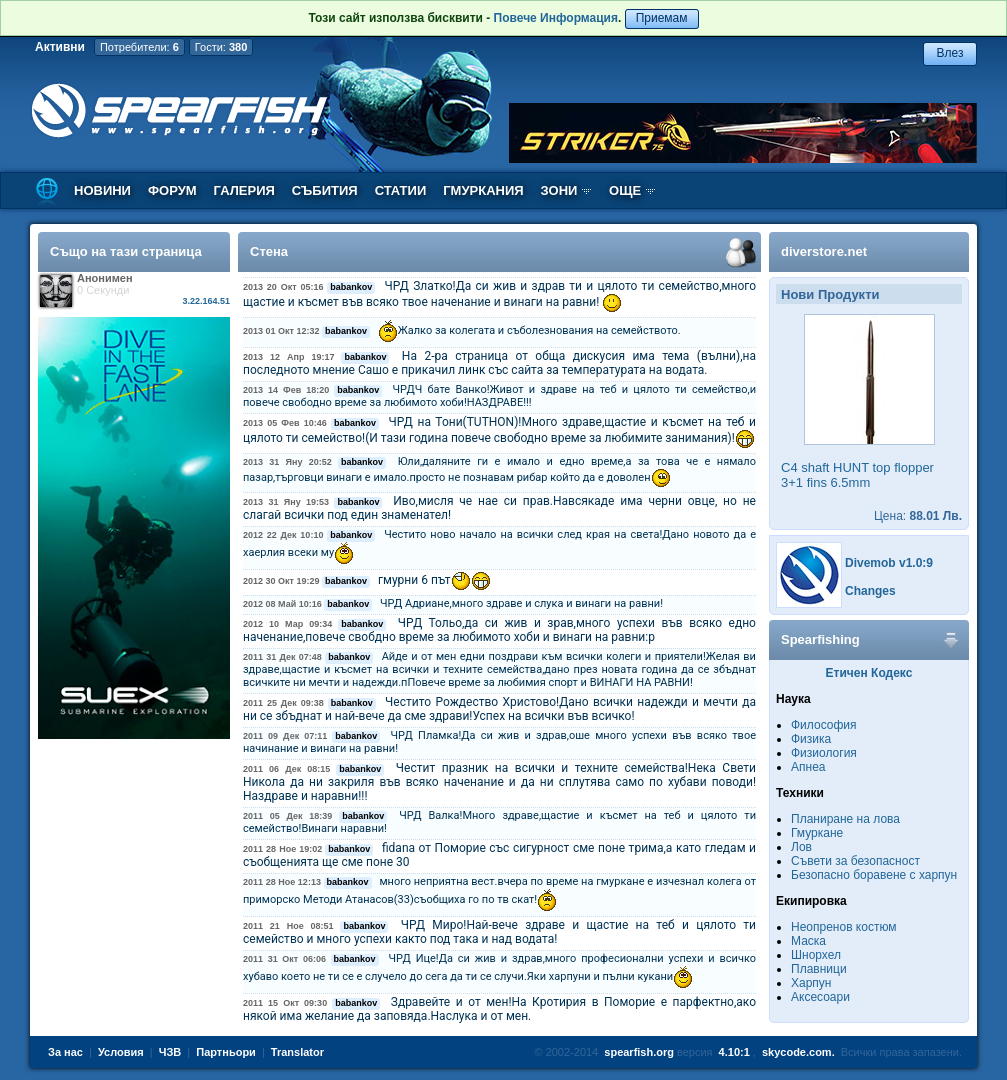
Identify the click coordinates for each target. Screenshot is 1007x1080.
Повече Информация (556, 18)
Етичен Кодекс (869, 673)
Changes (870, 591)
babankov (351, 287)
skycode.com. (798, 1052)
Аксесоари (820, 997)
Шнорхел (816, 955)
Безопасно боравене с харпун (874, 875)
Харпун (811, 983)
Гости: (221, 47)
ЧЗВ (170, 1052)
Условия (121, 1052)
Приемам (662, 18)
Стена (269, 251)
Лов (801, 847)
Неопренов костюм (844, 927)
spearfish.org (639, 1052)
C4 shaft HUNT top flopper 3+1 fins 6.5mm (857, 475)
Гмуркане (817, 833)
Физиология (824, 753)
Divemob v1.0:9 (889, 563)
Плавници (819, 969)
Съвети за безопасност (855, 861)
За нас (65, 1052)
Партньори (226, 1052)
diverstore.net (824, 251)
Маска (808, 941)
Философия (824, 725)
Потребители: (139, 47)
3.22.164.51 (206, 301)
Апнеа (808, 767)
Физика (811, 739)
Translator (297, 1052)
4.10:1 (734, 1052)
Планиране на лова (845, 819)
